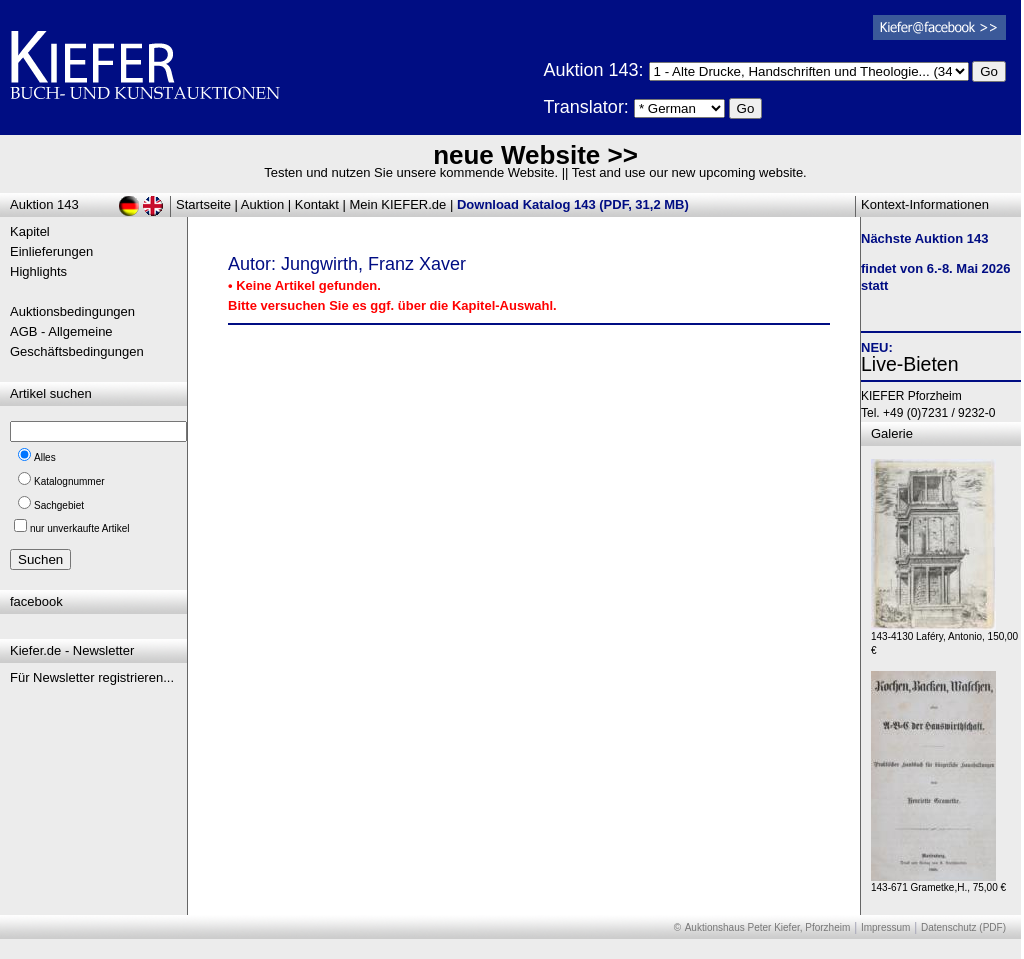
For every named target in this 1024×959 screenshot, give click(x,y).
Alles (45, 457)
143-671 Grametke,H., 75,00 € (938, 882)
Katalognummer (69, 481)
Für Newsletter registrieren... (92, 677)
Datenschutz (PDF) (963, 927)
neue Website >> (535, 155)
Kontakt (317, 204)
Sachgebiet (59, 505)
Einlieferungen (51, 251)
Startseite (203, 204)
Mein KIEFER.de (398, 204)
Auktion (262, 204)
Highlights (38, 271)
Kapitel (30, 231)
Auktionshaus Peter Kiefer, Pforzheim (768, 927)
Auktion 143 (44, 204)
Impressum (885, 927)
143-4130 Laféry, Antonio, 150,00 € (944, 638)
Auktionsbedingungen (72, 311)
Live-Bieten (910, 364)
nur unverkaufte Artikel (80, 528)
